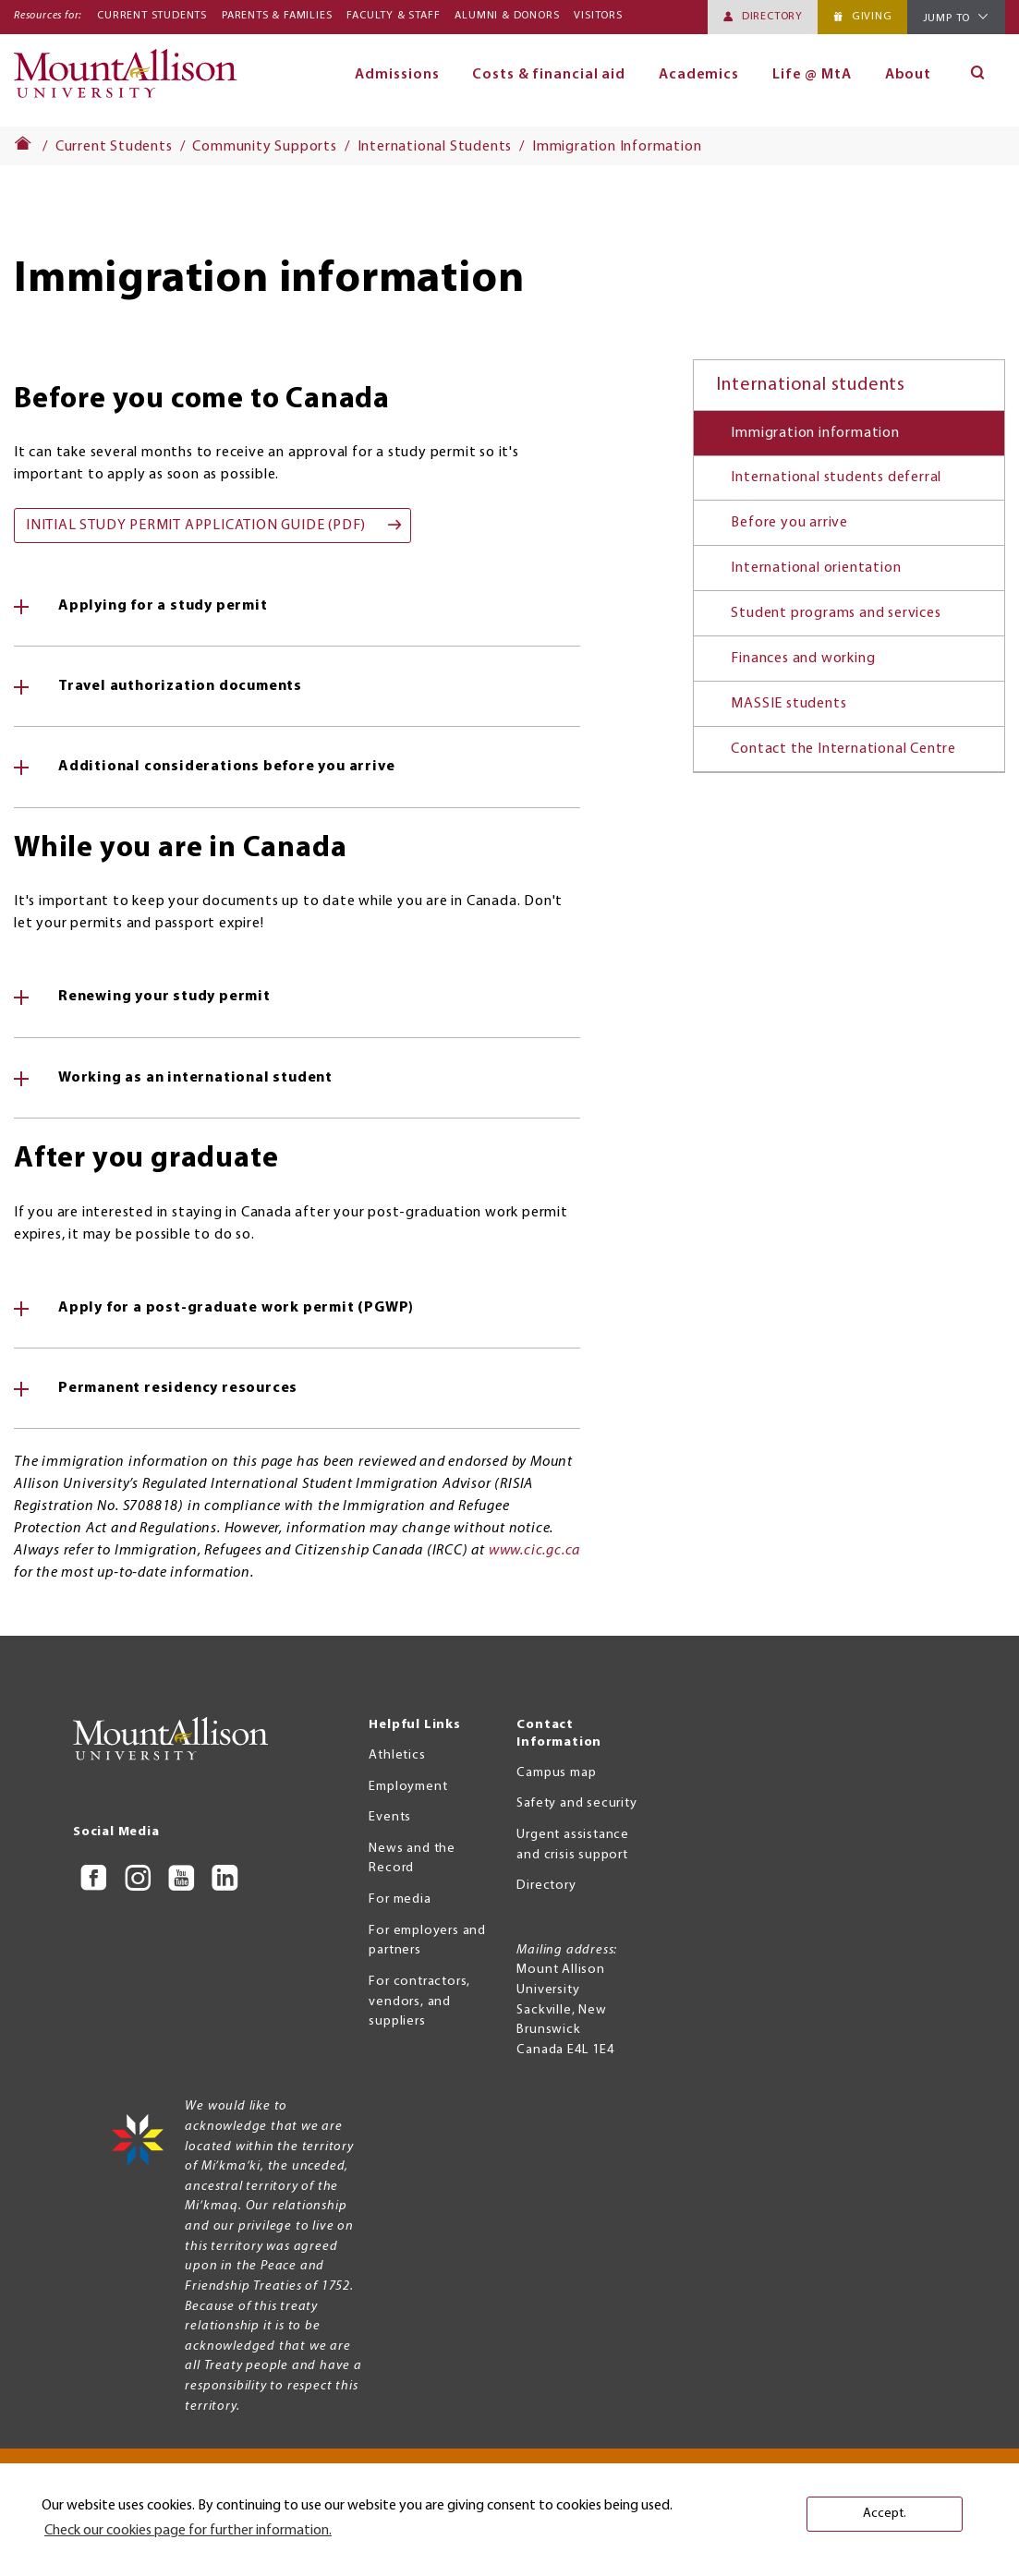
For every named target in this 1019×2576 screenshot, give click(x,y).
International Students (435, 146)
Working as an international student (195, 1077)
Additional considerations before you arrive (226, 766)
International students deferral (836, 477)
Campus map (556, 1773)
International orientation (816, 568)
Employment (408, 1787)
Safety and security (576, 1803)
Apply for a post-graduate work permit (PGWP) (236, 1307)
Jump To (947, 18)
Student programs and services (835, 613)
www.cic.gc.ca (534, 1550)
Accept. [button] (884, 2514)
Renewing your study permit (164, 996)
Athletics (397, 1755)
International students (810, 385)
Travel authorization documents (180, 686)
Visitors (598, 15)
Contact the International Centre (843, 749)
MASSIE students (788, 703)
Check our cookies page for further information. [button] (188, 2530)
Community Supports (264, 146)
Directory (772, 16)
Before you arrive (789, 522)
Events (390, 1817)
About (908, 74)
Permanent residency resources (177, 1388)
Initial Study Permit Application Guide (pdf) (196, 525)
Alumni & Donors (507, 15)
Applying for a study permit (163, 606)
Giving (872, 16)
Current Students (152, 15)
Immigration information (815, 433)
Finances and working (803, 658)
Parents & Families (277, 15)
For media (400, 1899)
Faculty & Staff (393, 15)
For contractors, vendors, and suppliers (419, 2001)
